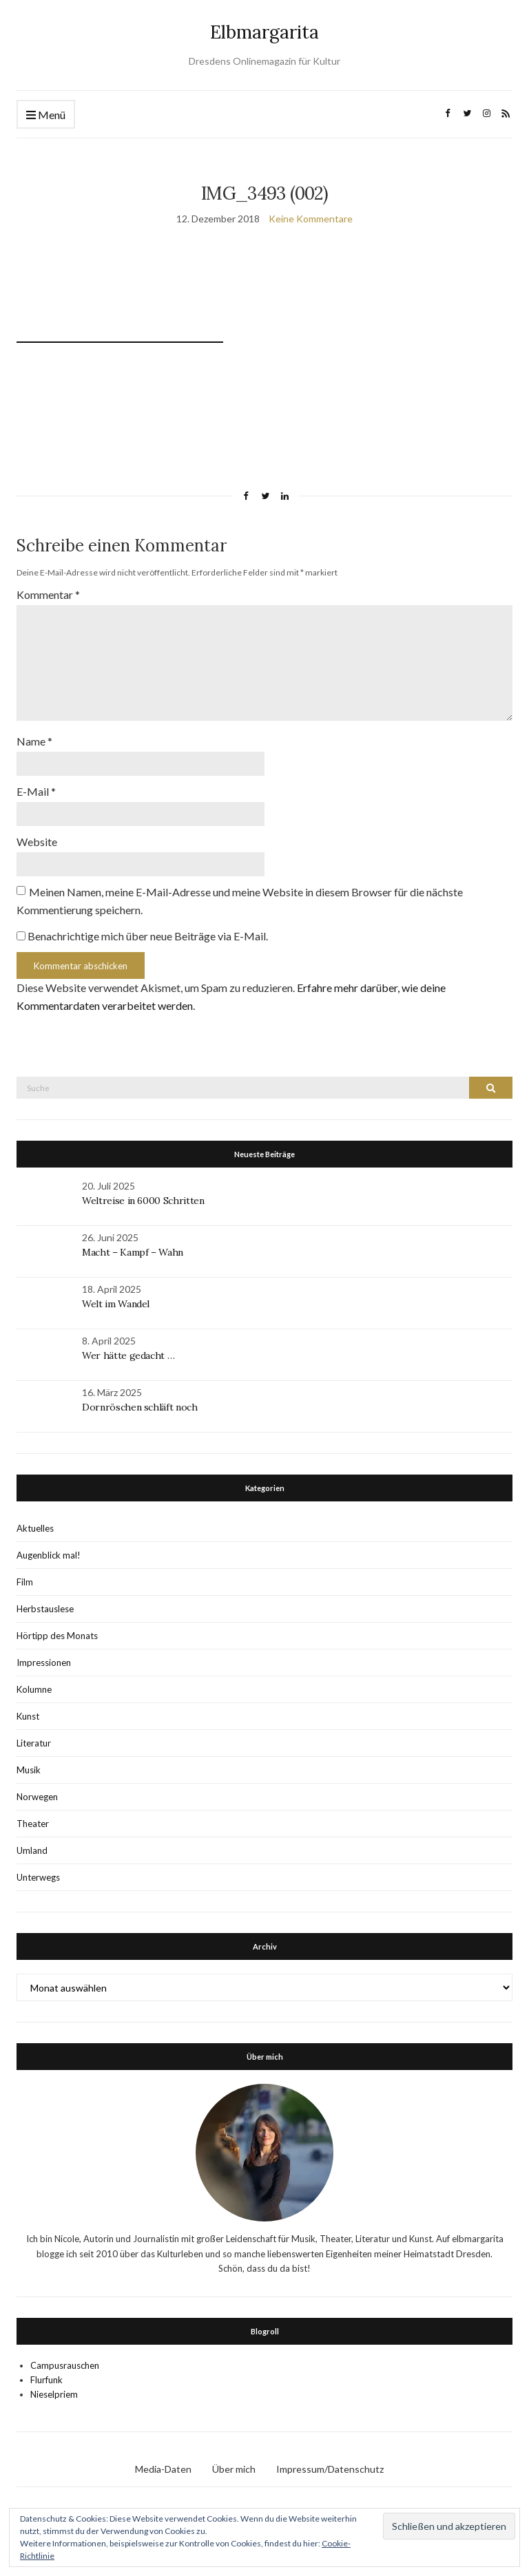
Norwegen (37, 1796)
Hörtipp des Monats (57, 1635)
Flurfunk (46, 2379)
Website (37, 841)
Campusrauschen (64, 2365)
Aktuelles (35, 1528)
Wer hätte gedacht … (128, 1355)
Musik (29, 1769)
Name (34, 741)
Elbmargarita (264, 32)
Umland (32, 1850)
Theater (33, 1823)
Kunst (28, 1716)
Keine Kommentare (311, 218)
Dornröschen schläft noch (140, 1407)
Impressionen (44, 1662)
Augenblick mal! (49, 1555)
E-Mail (36, 791)
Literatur (34, 1743)
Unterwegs (38, 1877)
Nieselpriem (54, 2394)
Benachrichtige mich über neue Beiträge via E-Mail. (148, 935)
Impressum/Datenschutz (330, 2469)
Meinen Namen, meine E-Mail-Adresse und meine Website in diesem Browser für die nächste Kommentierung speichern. (240, 900)
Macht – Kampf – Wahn (132, 1252)
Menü (45, 115)
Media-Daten (163, 2469)
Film (25, 1581)
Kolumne (34, 1689)
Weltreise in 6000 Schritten (143, 1200)
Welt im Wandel (117, 1304)
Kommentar (48, 594)
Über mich (234, 2469)
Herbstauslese (45, 1608)
